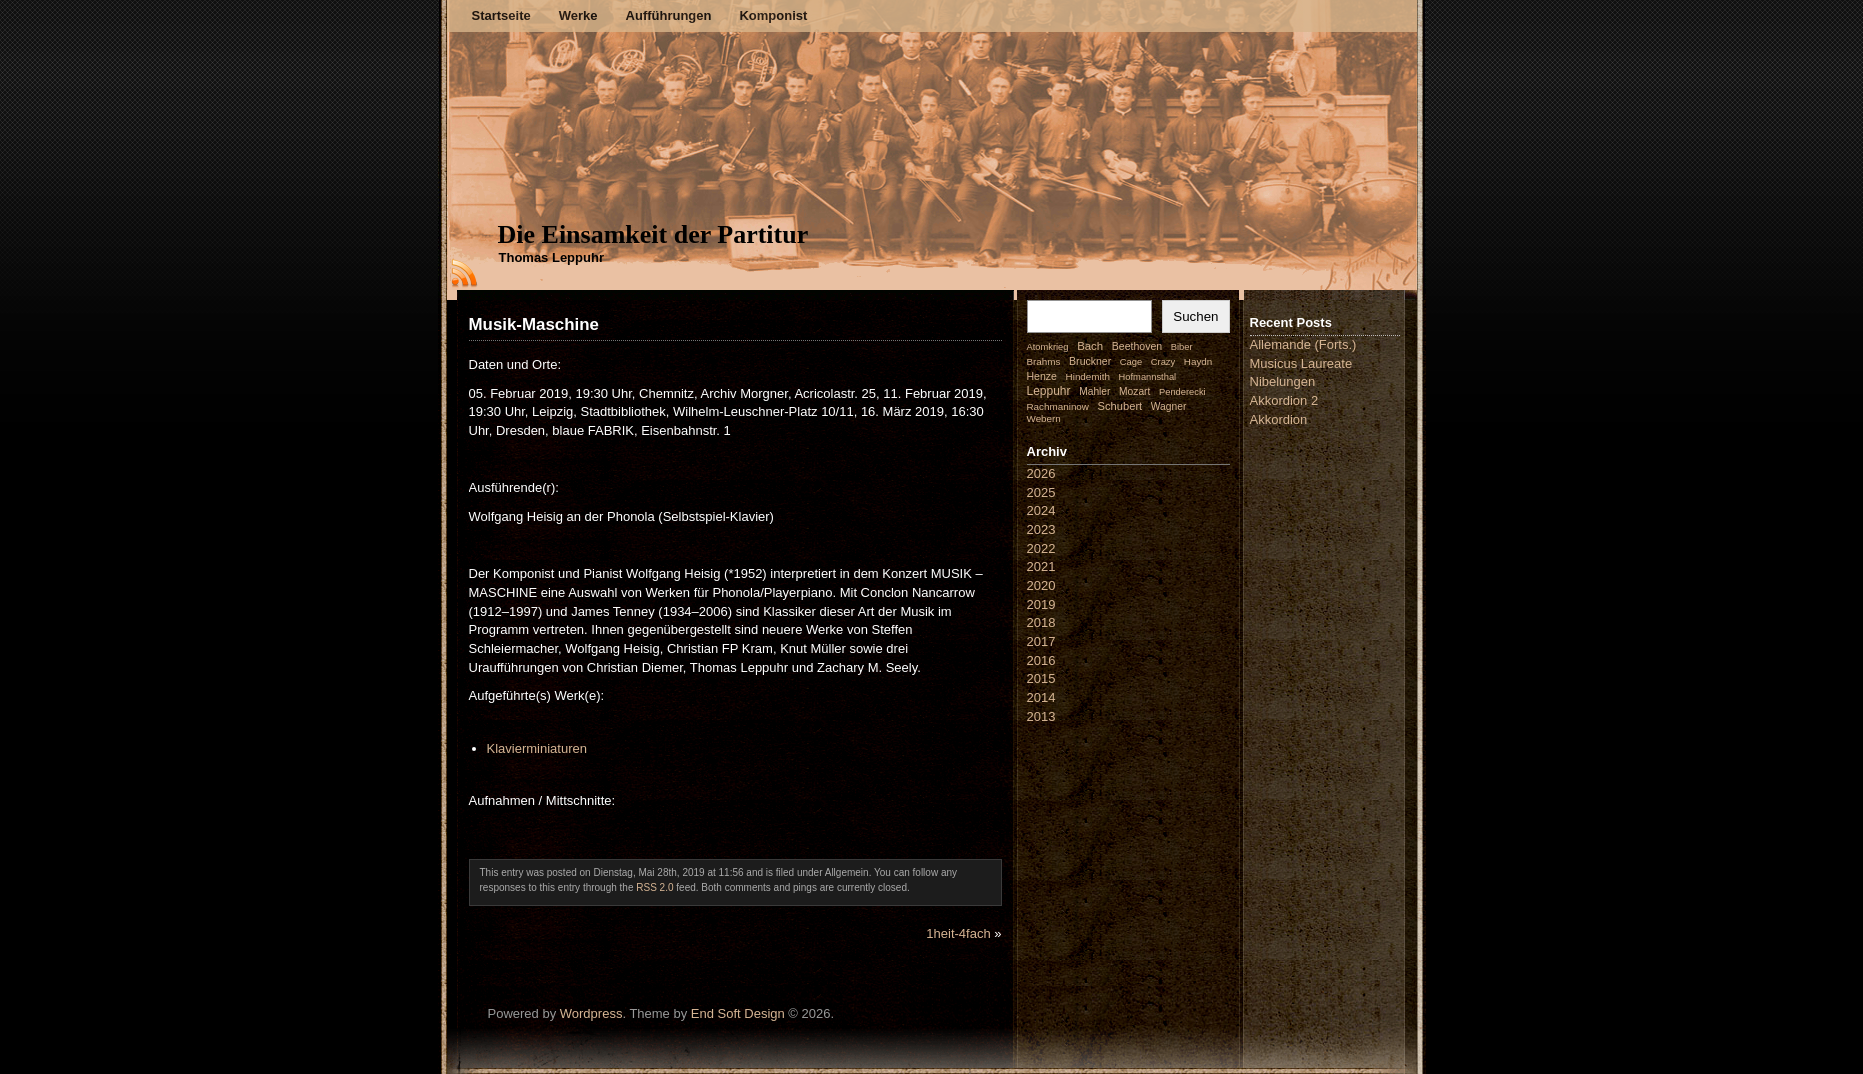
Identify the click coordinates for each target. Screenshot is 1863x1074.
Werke (578, 15)
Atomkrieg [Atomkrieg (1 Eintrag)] (1048, 347)
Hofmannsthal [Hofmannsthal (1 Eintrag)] (1148, 377)
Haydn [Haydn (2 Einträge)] (1198, 361)
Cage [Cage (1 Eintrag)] (1131, 362)
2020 (1041, 585)
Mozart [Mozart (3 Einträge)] (1134, 391)
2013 (1041, 716)
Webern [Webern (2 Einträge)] (1044, 418)
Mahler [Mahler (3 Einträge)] (1094, 391)
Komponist (773, 15)
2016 (1041, 660)
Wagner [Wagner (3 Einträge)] (1168, 406)
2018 (1041, 622)
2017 (1041, 641)
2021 (1041, 566)
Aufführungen (669, 15)
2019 (1041, 604)
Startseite (501, 15)
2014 (1041, 697)
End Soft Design (738, 1013)
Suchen (1195, 316)
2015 (1041, 678)
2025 (1041, 492)
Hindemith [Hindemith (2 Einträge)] (1088, 376)
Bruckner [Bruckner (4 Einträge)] (1090, 361)
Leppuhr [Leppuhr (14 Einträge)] (1049, 391)
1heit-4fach (958, 933)
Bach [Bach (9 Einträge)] (1090, 346)
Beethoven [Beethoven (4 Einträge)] (1137, 346)
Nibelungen (1283, 381)
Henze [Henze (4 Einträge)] (1042, 376)
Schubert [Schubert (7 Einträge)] (1120, 406)
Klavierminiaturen (537, 748)
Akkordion (1279, 419)
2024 (1041, 510)
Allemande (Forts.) (1303, 344)
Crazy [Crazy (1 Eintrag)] (1163, 362)
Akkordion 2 (1284, 400)
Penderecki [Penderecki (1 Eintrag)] (1182, 392)
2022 (1041, 548)
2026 (1041, 473)
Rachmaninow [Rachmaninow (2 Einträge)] (1058, 406)
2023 (1041, 529)
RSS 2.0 (654, 887)
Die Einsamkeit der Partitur (653, 234)
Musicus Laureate (1301, 363)
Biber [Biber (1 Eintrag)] (1182, 347)
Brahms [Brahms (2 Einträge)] (1044, 361)
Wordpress (591, 1013)
